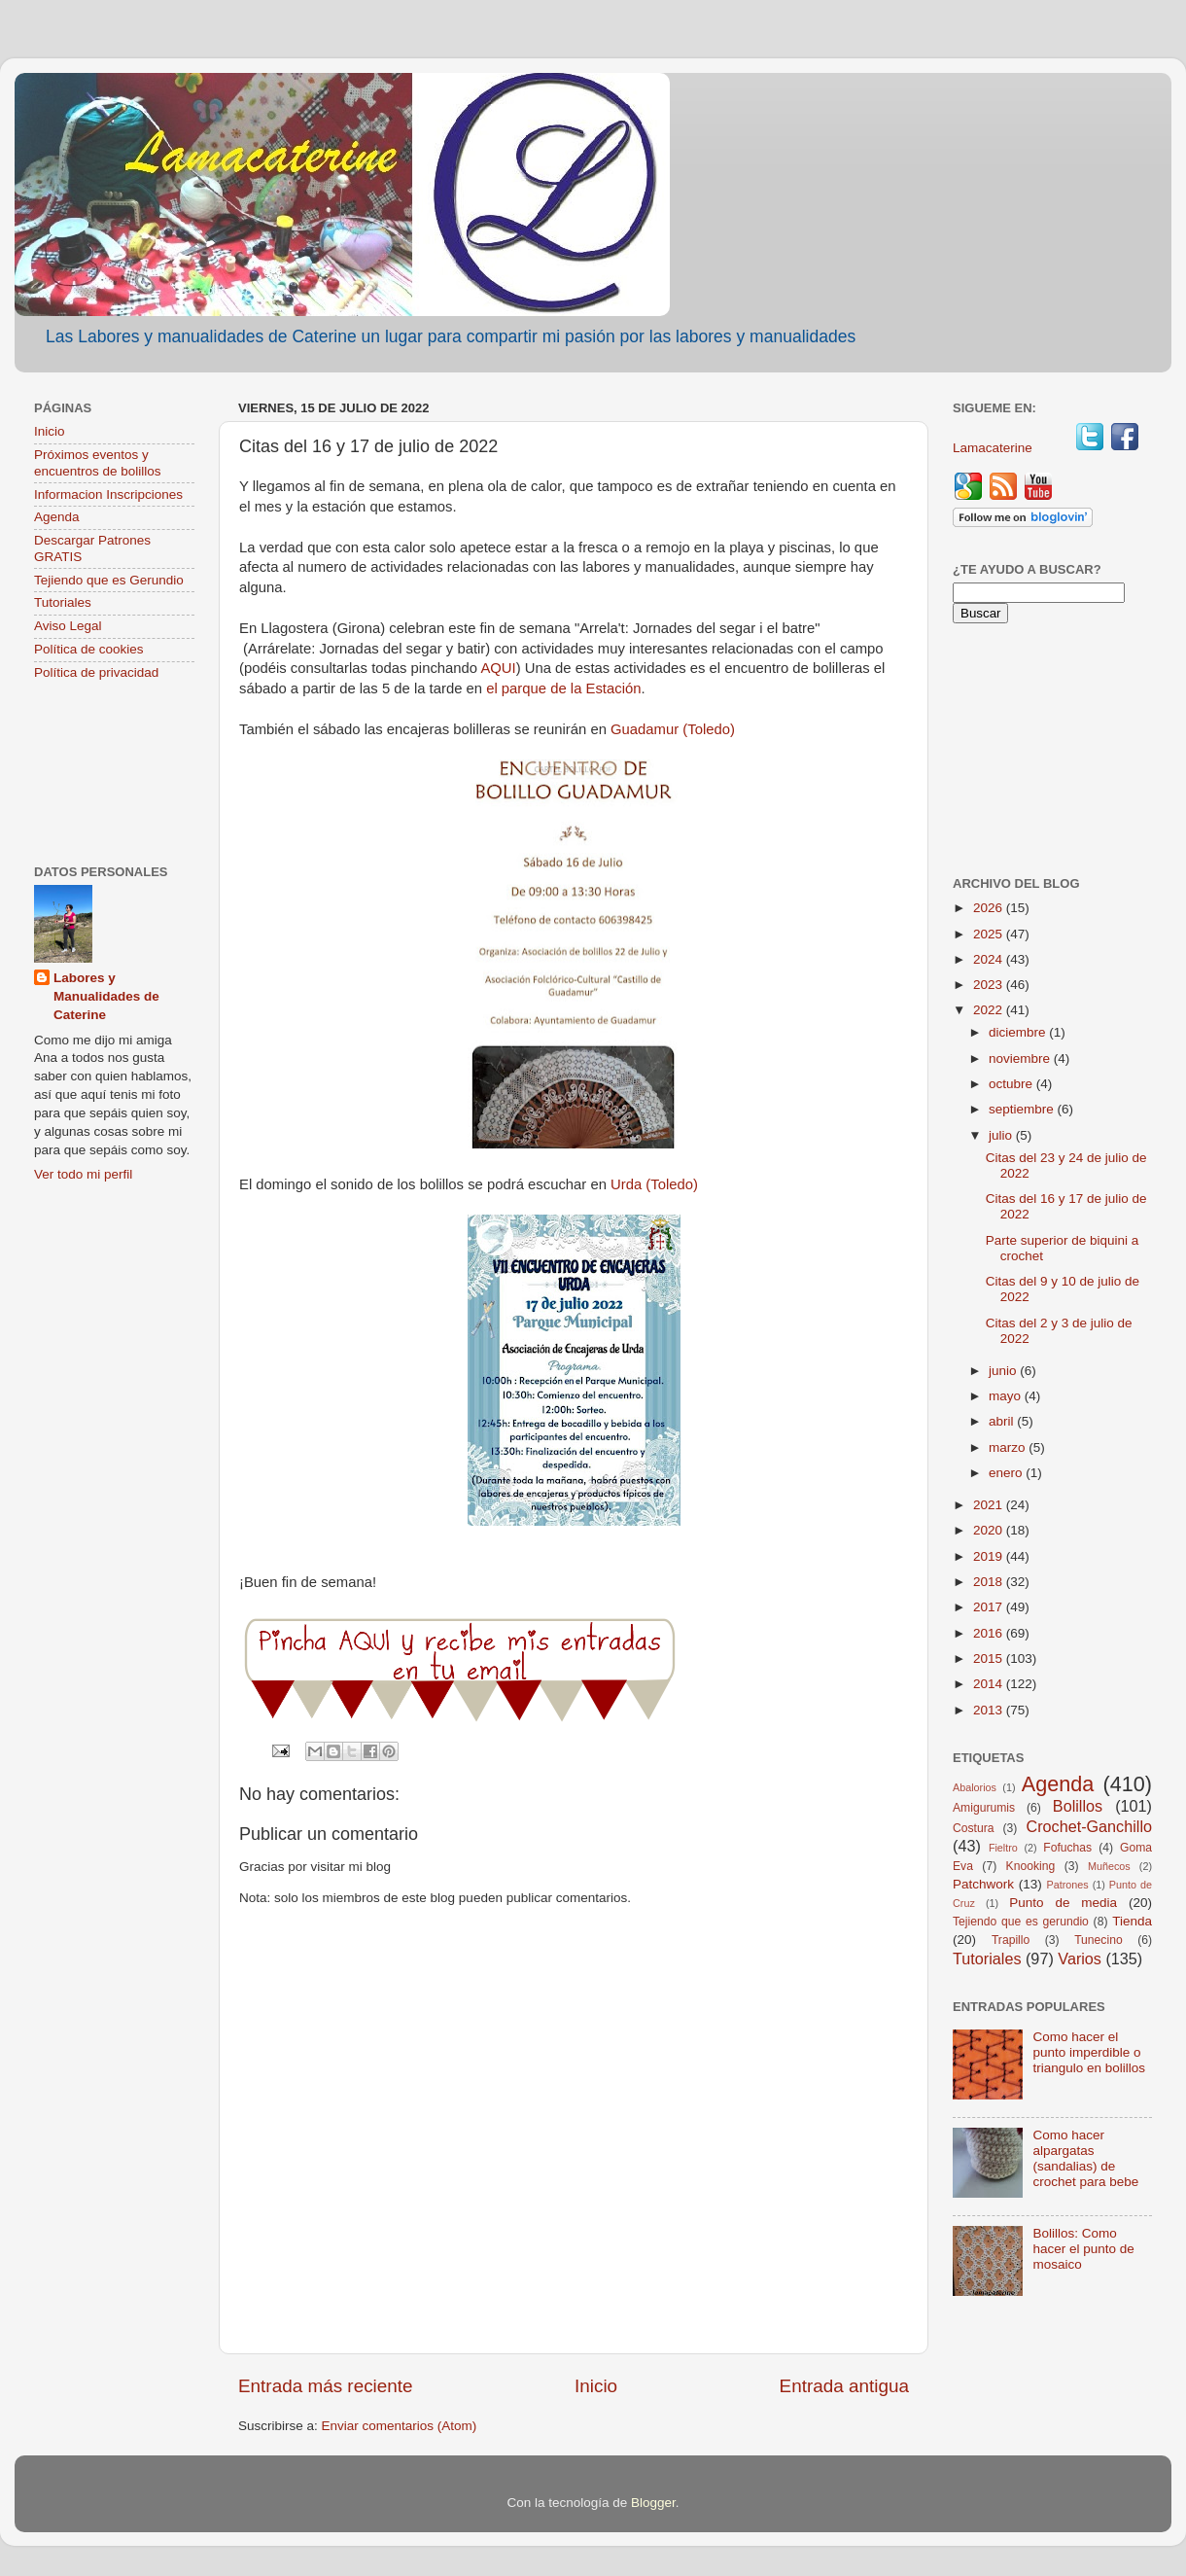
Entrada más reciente (325, 2386)
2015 (989, 1658)
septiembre (1023, 1109)
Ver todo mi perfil (83, 1174)
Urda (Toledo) (654, 1184)
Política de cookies (89, 649)
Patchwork (983, 1884)
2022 (989, 1010)
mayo (1007, 1396)
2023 (989, 984)
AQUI (497, 668)
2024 (989, 959)
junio (1004, 1370)
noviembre (1021, 1058)
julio (1002, 1135)
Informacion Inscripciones (108, 494)
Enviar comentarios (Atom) (399, 2425)
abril (1003, 1421)
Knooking (1031, 1866)
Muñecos (1109, 1866)
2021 (989, 1505)
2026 (989, 907)
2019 (989, 1556)
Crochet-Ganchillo (1089, 1826)
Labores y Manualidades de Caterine (106, 996)
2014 (989, 1683)
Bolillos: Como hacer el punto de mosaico (1083, 2249)
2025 (989, 934)
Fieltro (1003, 1847)
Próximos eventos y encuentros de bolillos (97, 462)
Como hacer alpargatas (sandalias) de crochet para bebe (1085, 2159)
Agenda (57, 517)
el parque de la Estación (563, 688)
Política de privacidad (96, 672)
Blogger (653, 2502)
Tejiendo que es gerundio (1021, 1921)
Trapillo (1010, 1940)
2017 (989, 1607)
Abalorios (974, 1787)
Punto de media (1063, 1902)
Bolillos (1077, 1806)
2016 (989, 1633)
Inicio (596, 2386)
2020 (989, 1530)
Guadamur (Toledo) (672, 729)
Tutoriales (62, 602)
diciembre (1019, 1032)
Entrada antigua (844, 2386)
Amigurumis (984, 1808)
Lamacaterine (994, 448)
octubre (1012, 1083)
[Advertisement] (114, 774)
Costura (973, 1828)
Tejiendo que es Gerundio (109, 580)
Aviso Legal (68, 625)
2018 (989, 1581)
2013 (989, 1710)
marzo (1009, 1447)
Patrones (1067, 1884)
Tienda (1132, 1921)
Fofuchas (1067, 1847)
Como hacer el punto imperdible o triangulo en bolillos (1088, 2052)
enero (1007, 1472)
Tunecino (1098, 1940)
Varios (1079, 1958)
